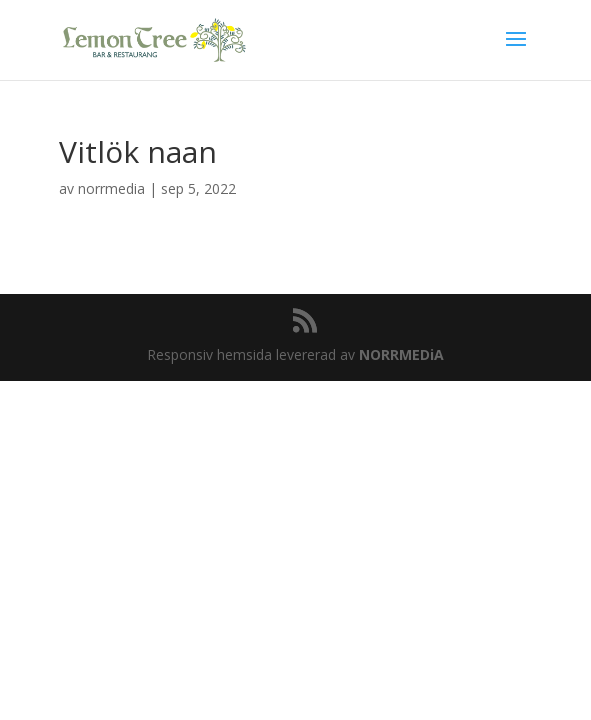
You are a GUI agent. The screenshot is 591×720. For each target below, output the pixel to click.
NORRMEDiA (401, 354)
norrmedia (111, 188)
